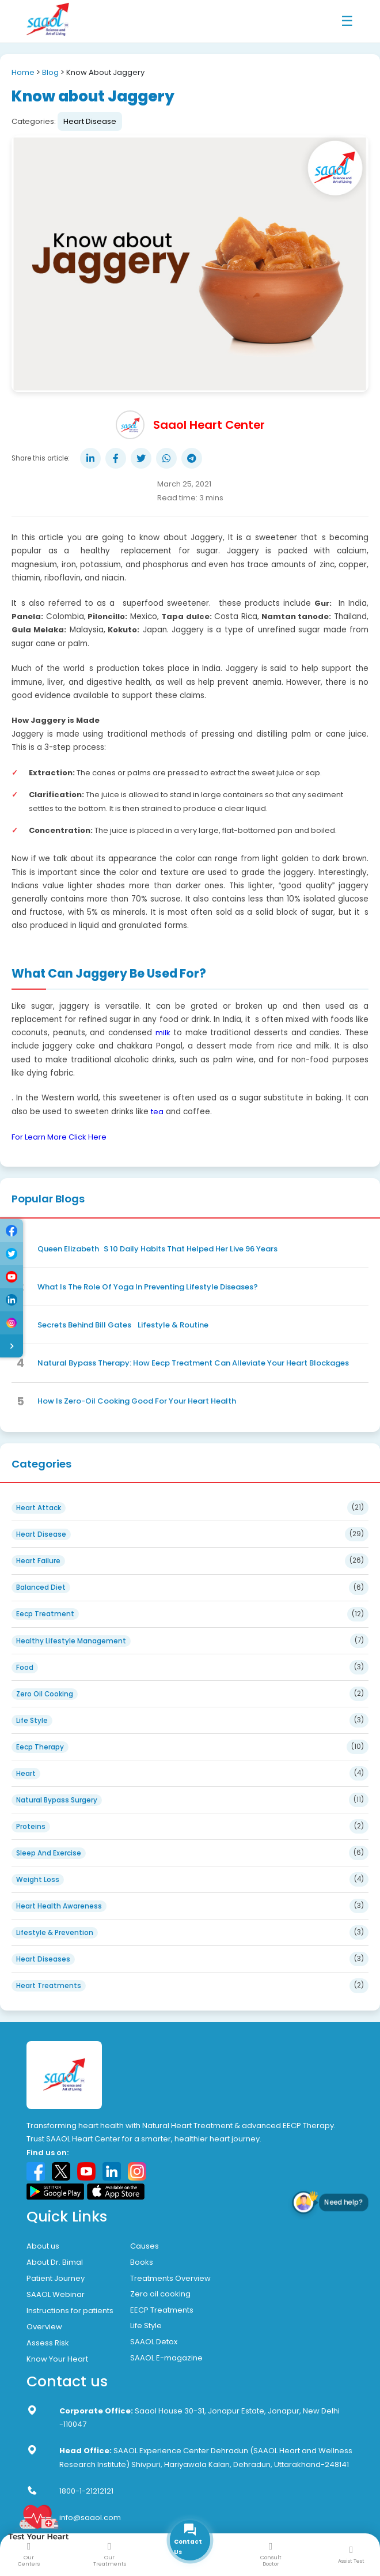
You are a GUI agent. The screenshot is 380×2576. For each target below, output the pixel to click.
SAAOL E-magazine (166, 2357)
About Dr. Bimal (54, 2262)
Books (141, 2262)
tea (157, 1111)
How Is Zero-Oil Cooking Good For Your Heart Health (136, 1401)
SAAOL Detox (153, 2341)
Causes (144, 2246)
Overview (44, 2326)
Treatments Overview (170, 2278)
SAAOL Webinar (55, 2294)
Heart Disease (89, 121)
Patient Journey (55, 2278)
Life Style (146, 2325)
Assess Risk (47, 2342)
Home (23, 72)
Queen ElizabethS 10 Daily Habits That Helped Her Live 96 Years (157, 1248)
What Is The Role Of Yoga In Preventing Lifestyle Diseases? (147, 1286)
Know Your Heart (57, 2359)
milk (162, 1032)
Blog (50, 72)
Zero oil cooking (160, 2293)
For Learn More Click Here (59, 1137)
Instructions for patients (69, 2310)
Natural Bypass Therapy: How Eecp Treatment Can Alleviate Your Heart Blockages (193, 1362)
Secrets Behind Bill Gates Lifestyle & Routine (122, 1324)
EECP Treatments (161, 2310)
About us (42, 2246)
